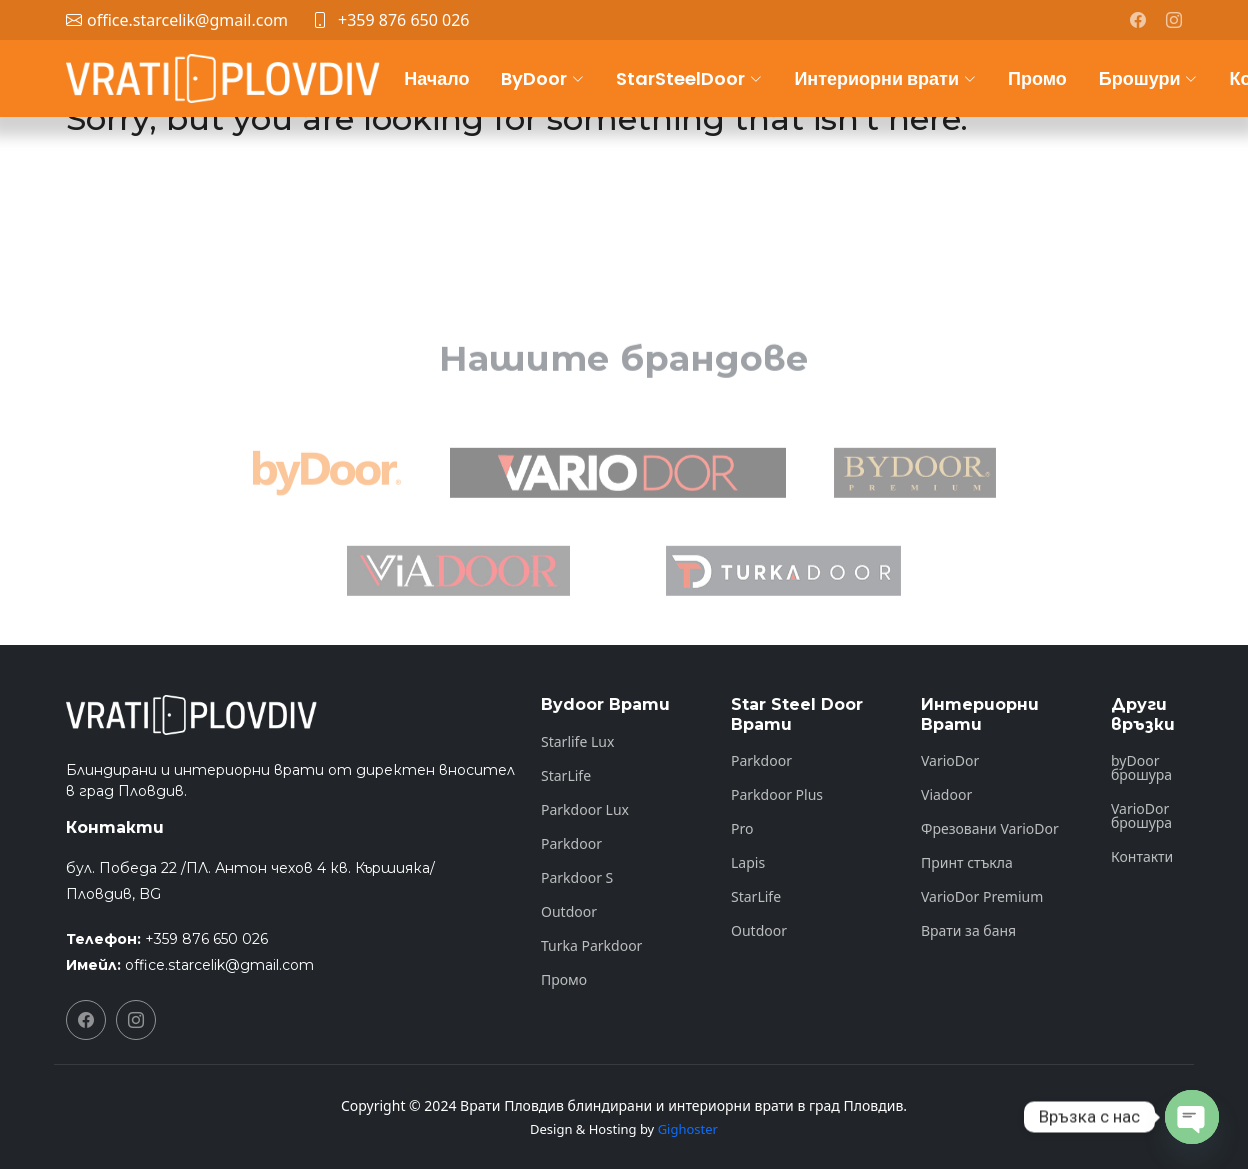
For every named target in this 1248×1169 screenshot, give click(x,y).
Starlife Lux (577, 742)
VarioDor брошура (1141, 816)
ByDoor (542, 78)
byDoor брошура (1141, 768)
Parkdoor (571, 844)
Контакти (1142, 857)
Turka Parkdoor (591, 946)
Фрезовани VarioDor (990, 829)
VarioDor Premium (982, 897)
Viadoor (946, 795)
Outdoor (569, 912)
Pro (742, 829)
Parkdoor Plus (777, 795)
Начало (436, 78)
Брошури (1148, 78)
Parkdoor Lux (585, 810)
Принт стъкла (967, 863)
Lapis (748, 863)
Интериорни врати (885, 78)
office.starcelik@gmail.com (219, 965)
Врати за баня (968, 931)
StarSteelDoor (689, 78)
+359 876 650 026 (403, 20)
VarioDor (950, 761)
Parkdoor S (577, 878)
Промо (1037, 78)
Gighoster (688, 1129)
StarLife (566, 776)
